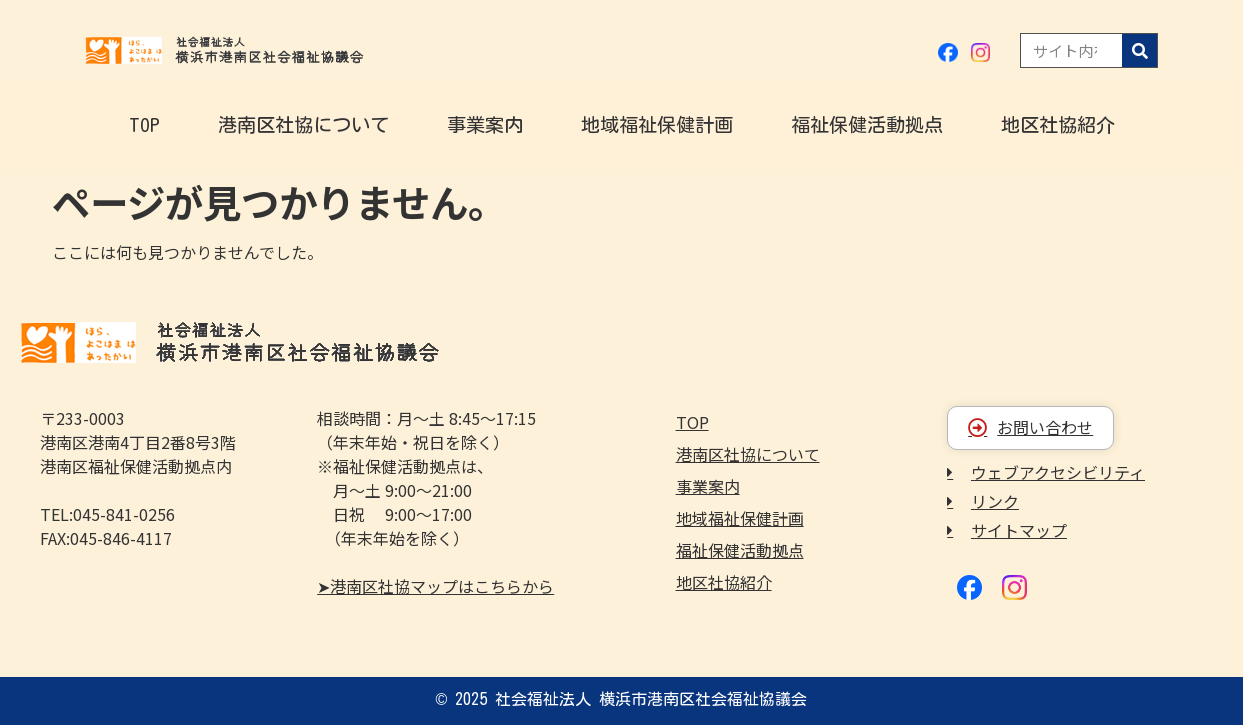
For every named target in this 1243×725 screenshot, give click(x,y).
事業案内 (485, 124)
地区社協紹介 (1058, 124)
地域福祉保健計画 (657, 124)
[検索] (1139, 50)
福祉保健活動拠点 (867, 124)
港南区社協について (303, 124)
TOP (144, 124)
